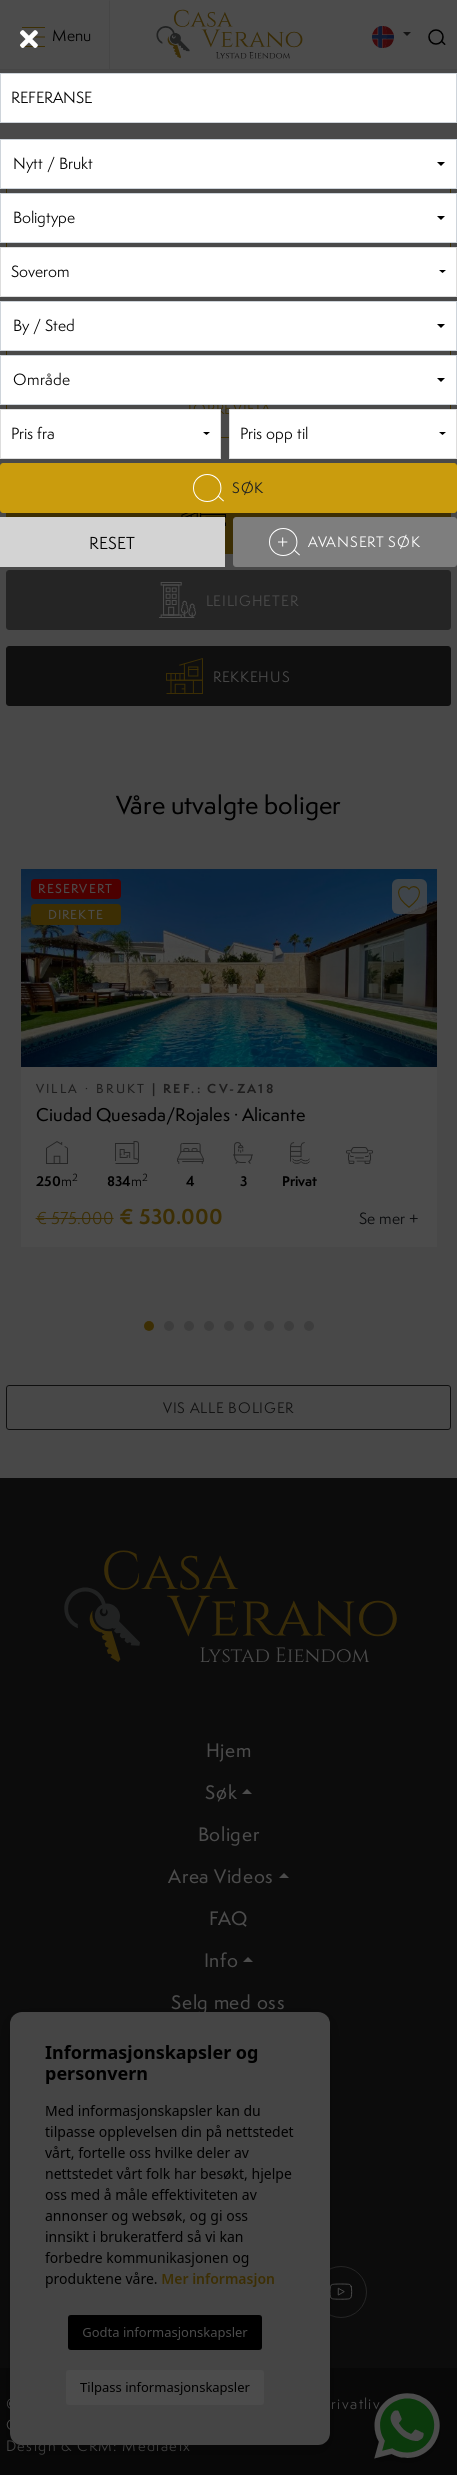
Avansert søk (344, 542)
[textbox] (225, 164)
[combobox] (228, 164)
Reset (112, 543)
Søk (228, 488)
